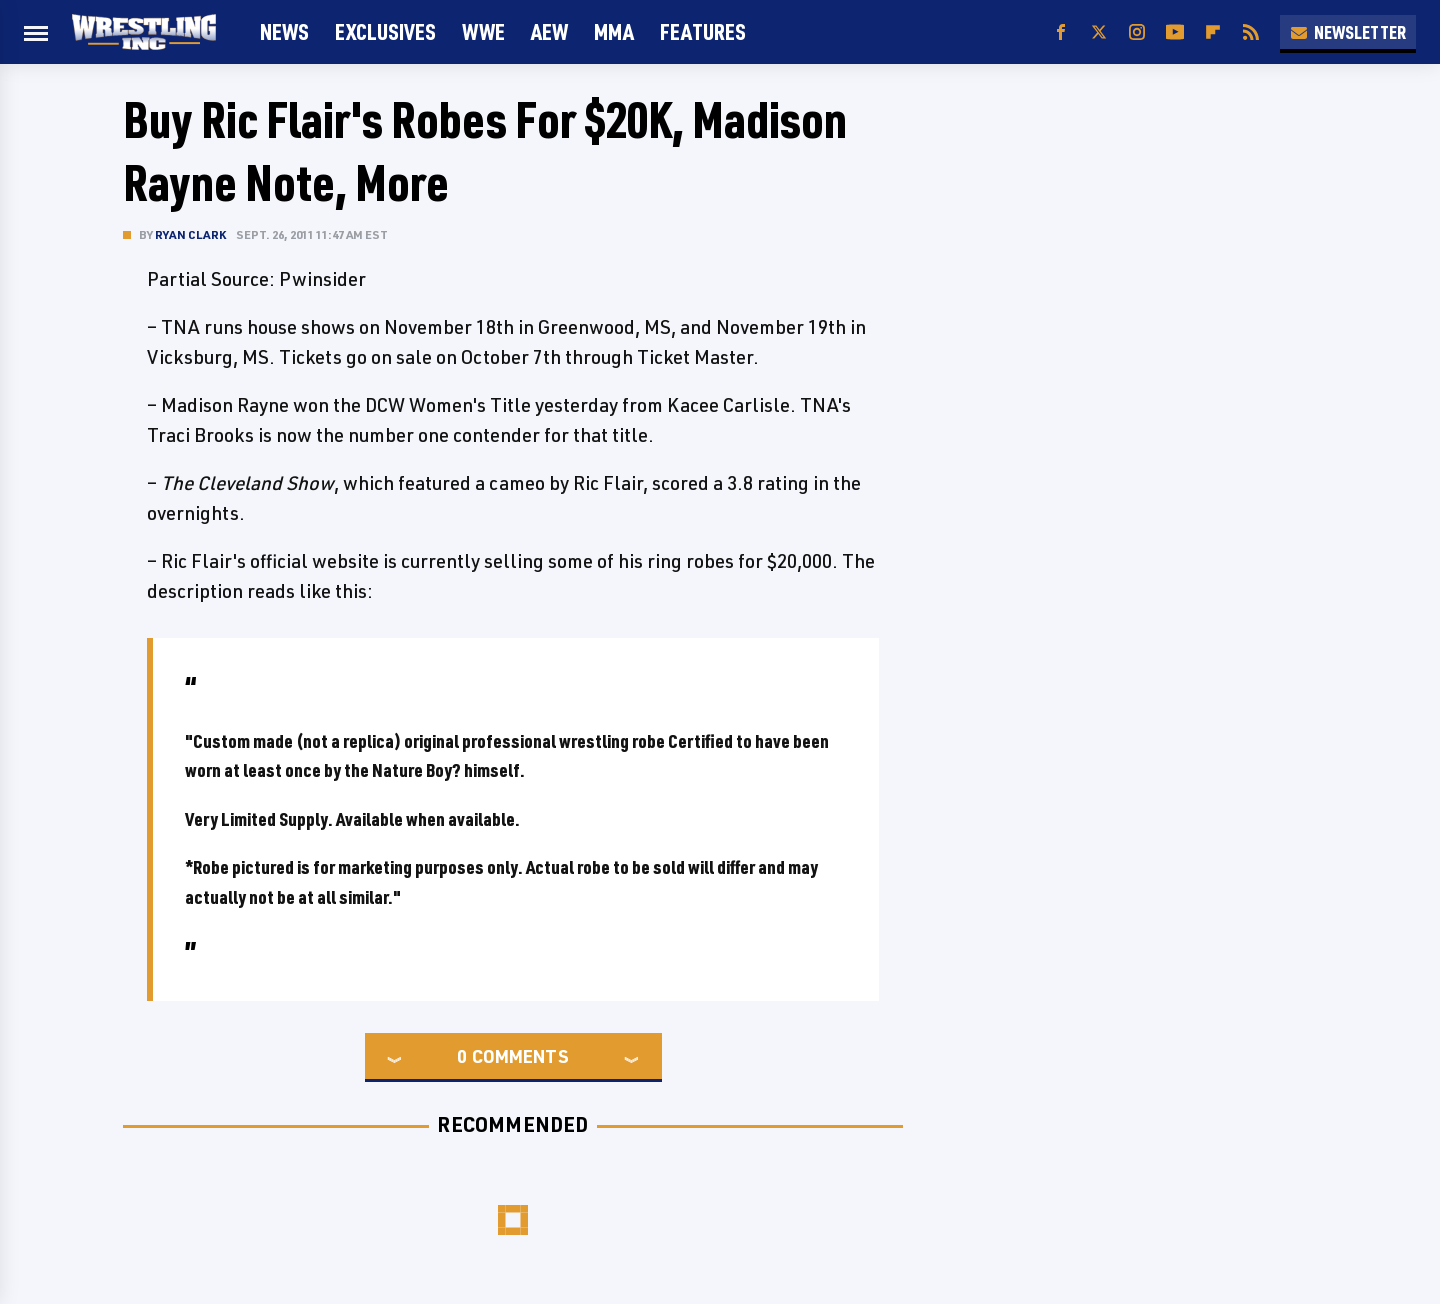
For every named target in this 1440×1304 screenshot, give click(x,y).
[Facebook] (1061, 32)
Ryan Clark (190, 234)
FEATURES (703, 31)
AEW (549, 31)
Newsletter (1348, 32)
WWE (483, 31)
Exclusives (385, 31)
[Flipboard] (1213, 32)
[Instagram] (1137, 32)
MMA (614, 31)
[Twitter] (1099, 32)
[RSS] (1251, 32)
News (284, 31)
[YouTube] (1175, 32)
